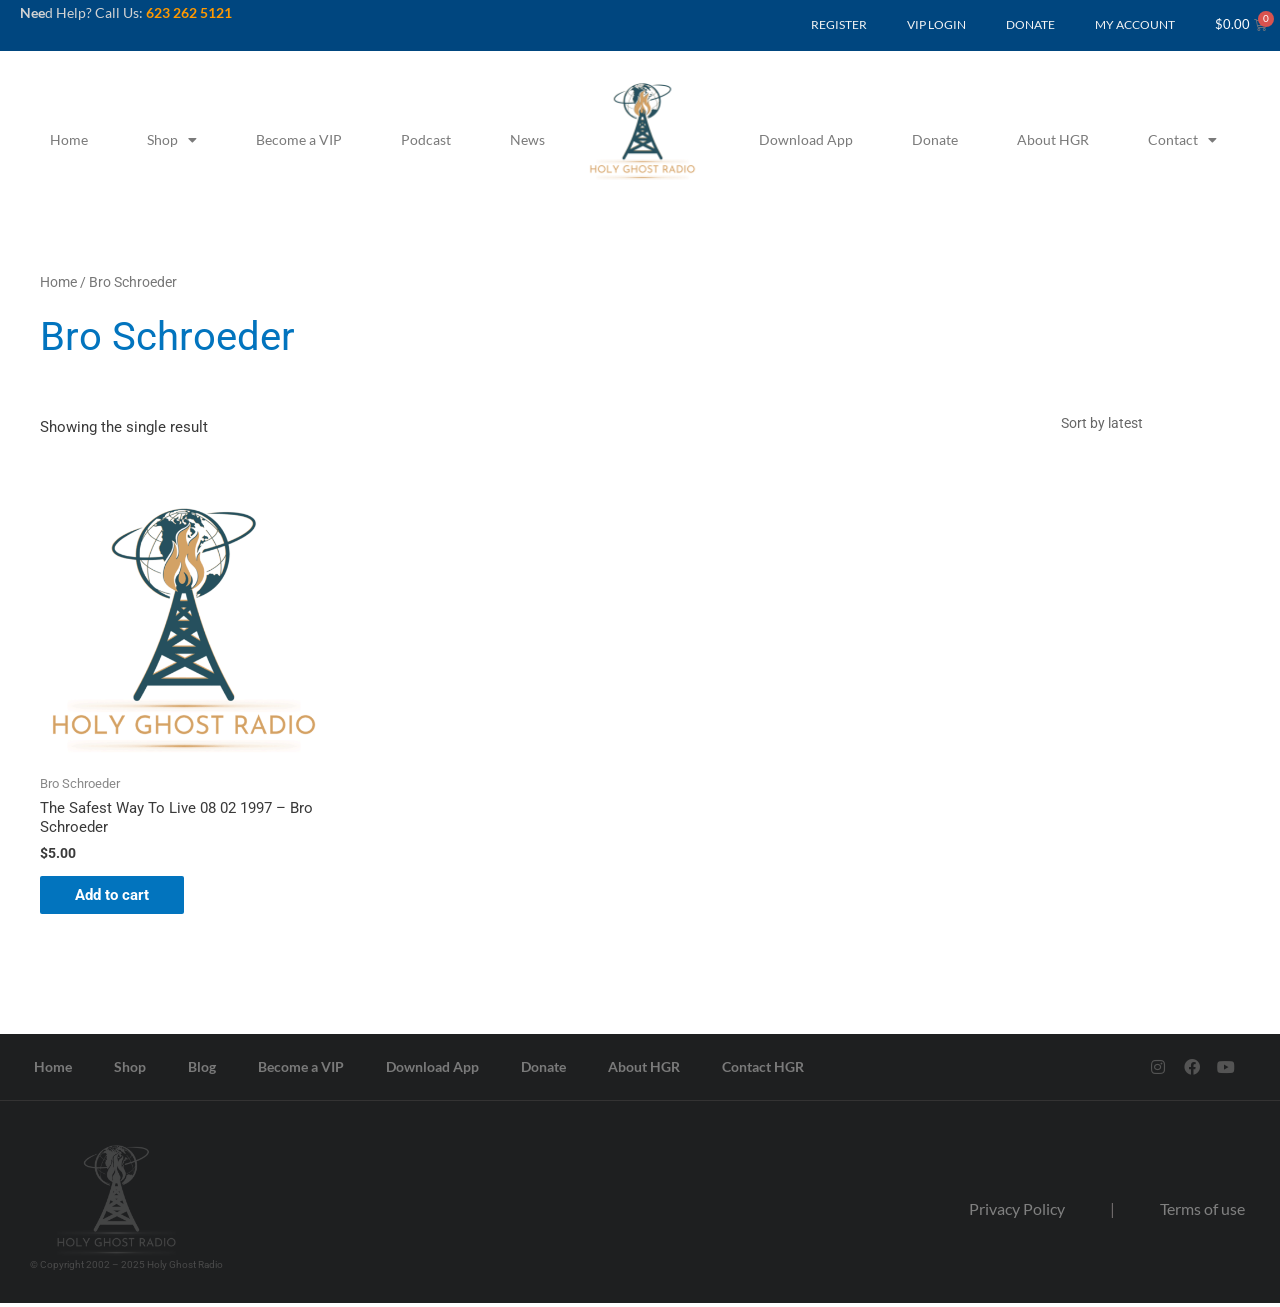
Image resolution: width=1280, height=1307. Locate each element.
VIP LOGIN (936, 24)
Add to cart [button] (117, 898)
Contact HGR (763, 1070)
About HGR (1053, 139)
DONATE (1030, 24)
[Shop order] (1145, 424)
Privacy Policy (1017, 1212)
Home (69, 139)
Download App (806, 139)
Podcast (426, 139)
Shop (172, 140)
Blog (202, 1070)
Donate (935, 139)
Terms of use (1202, 1212)
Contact (1182, 140)
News (527, 139)
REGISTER (839, 24)
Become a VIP (299, 139)
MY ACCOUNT (1135, 24)
